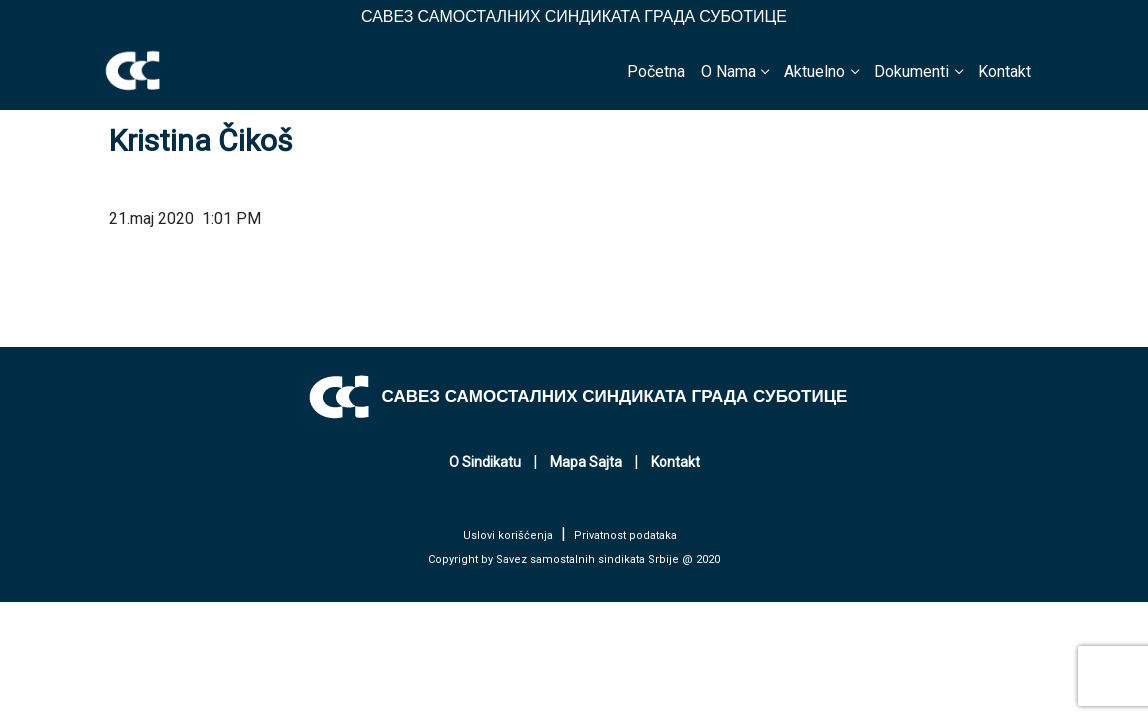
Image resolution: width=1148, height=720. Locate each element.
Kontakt (1004, 71)
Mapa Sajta (586, 462)
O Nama (728, 71)
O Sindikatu (485, 462)
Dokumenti (911, 71)
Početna (656, 71)
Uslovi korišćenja (508, 535)
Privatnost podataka (625, 535)
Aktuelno (814, 71)
